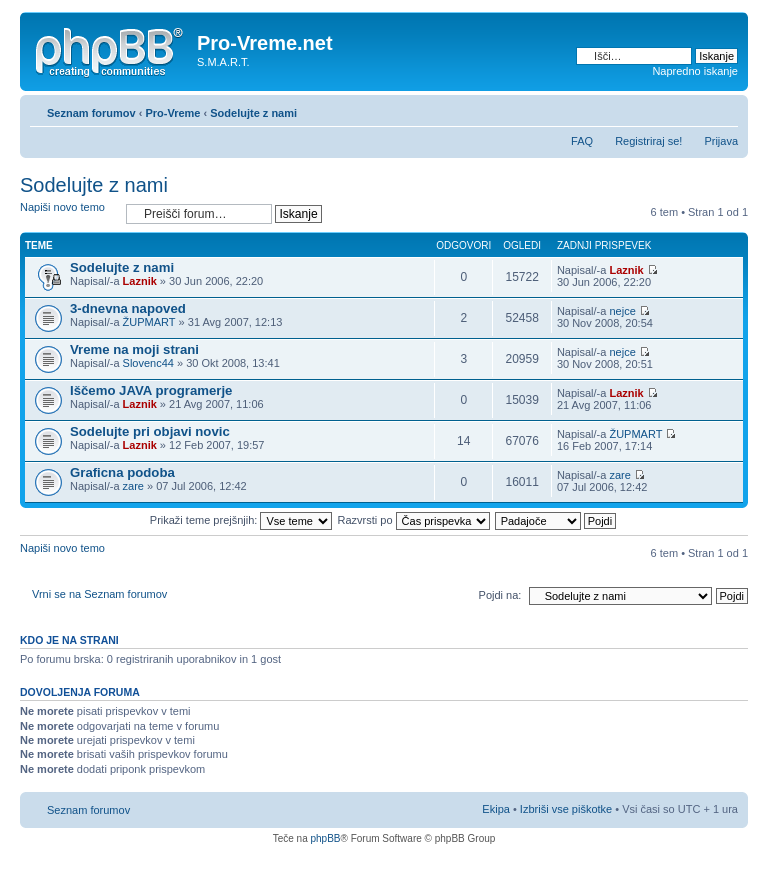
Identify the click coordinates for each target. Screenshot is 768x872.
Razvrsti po (414, 520)
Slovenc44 (148, 363)
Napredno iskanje (695, 71)
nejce (622, 311)
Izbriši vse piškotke (567, 809)
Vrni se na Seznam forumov (99, 594)
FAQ (582, 141)
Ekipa (496, 809)
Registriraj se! (648, 141)
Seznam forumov (91, 113)
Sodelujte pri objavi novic (150, 431)
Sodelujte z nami (253, 113)
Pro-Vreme (172, 113)
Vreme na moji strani (134, 349)
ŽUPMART (149, 322)
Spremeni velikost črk (723, 109)
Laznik (140, 281)
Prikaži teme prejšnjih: (241, 520)
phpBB (325, 838)
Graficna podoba (122, 472)
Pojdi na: (500, 595)
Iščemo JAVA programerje (151, 390)
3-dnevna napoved (128, 308)
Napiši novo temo (68, 213)
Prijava (721, 141)
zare (133, 486)
